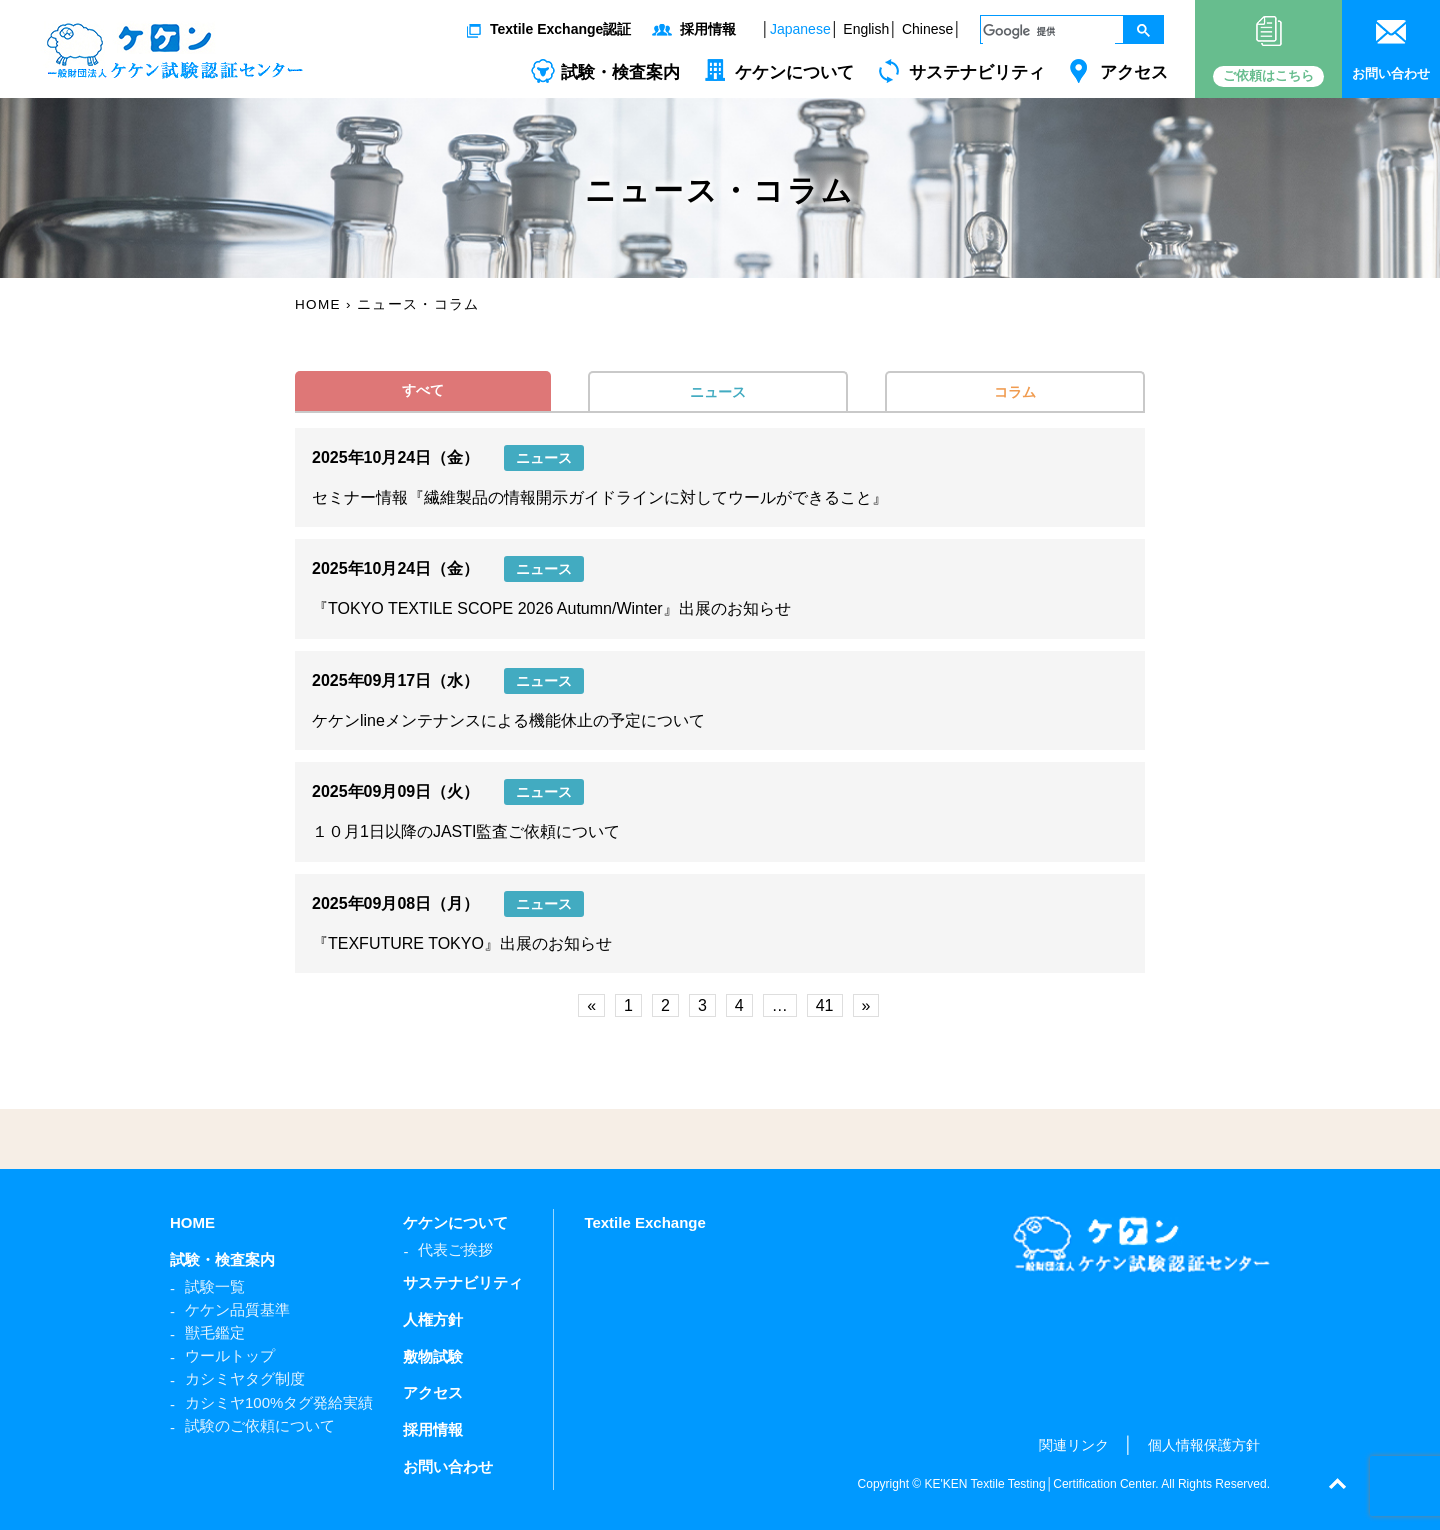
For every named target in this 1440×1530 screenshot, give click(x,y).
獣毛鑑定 (215, 1332)
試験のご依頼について (260, 1425)
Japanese (800, 29)
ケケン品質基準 (237, 1309)
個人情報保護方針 (1204, 1445)
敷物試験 (433, 1356)
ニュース (718, 392)
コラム (1015, 392)
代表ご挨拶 (455, 1249)
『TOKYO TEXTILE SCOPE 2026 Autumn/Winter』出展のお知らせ (551, 608)
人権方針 (433, 1319)
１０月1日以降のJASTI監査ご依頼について (466, 831)
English (866, 29)
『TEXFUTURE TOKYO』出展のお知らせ (462, 943)
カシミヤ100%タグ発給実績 (279, 1402)
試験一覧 (215, 1286)
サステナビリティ (977, 72)
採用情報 (708, 29)
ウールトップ (230, 1355)
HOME (192, 1222)
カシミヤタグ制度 (245, 1378)
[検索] (1049, 31)
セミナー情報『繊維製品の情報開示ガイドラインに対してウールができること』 (600, 497)
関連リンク (1074, 1445)
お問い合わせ (448, 1466)
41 (825, 1005)
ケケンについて (794, 72)
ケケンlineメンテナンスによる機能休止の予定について (508, 720)
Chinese (927, 29)
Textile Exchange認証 (560, 29)
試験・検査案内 (620, 72)
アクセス (1134, 72)
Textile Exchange (644, 1222)
